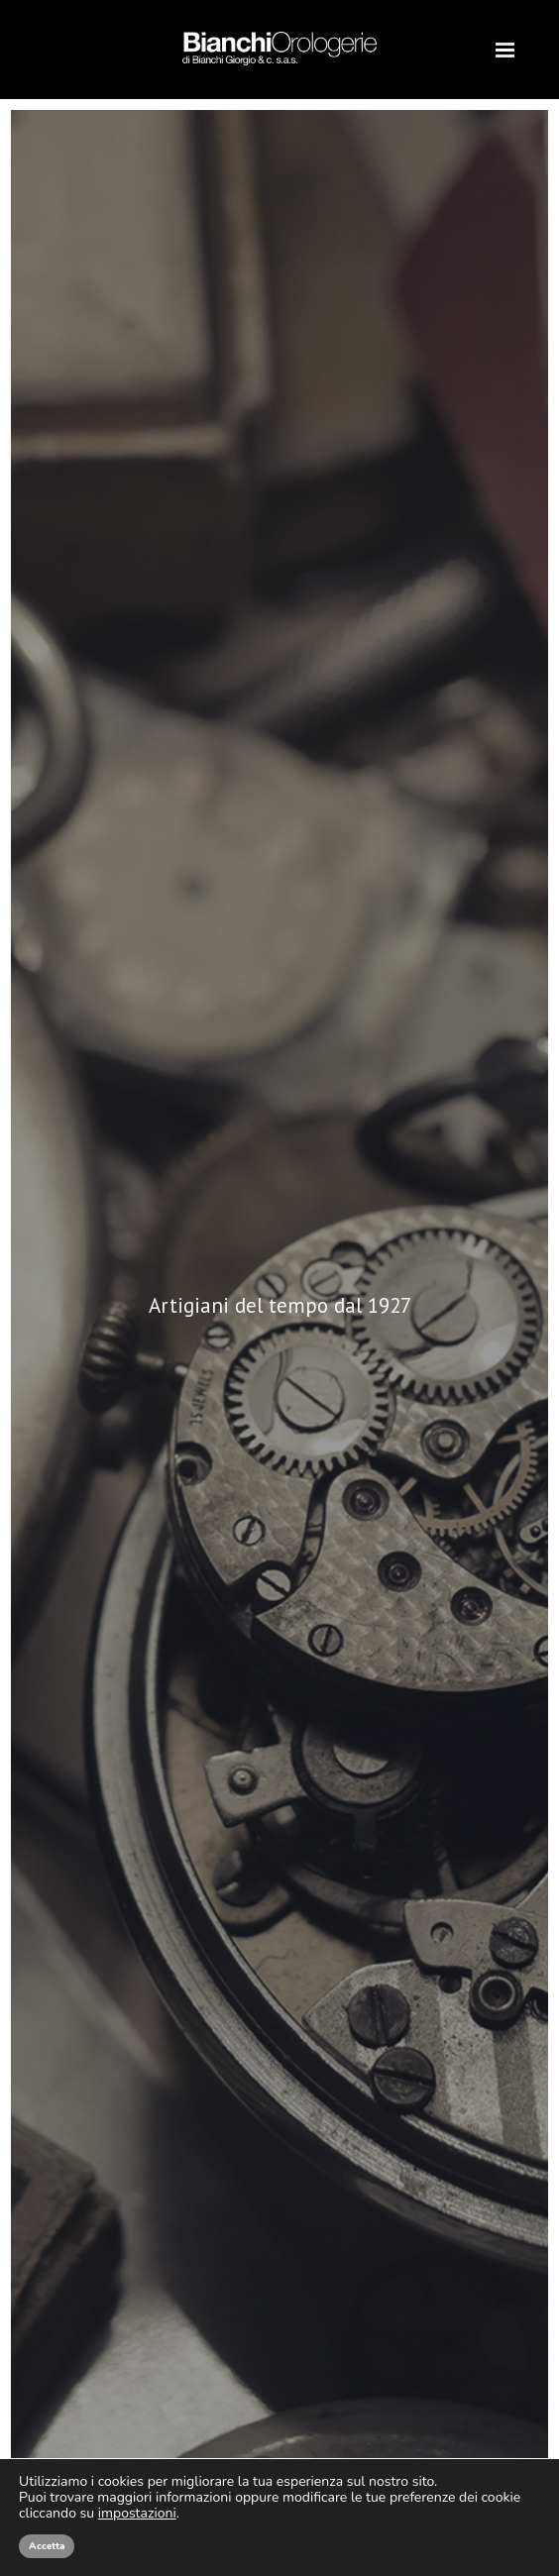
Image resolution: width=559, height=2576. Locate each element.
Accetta (46, 2546)
